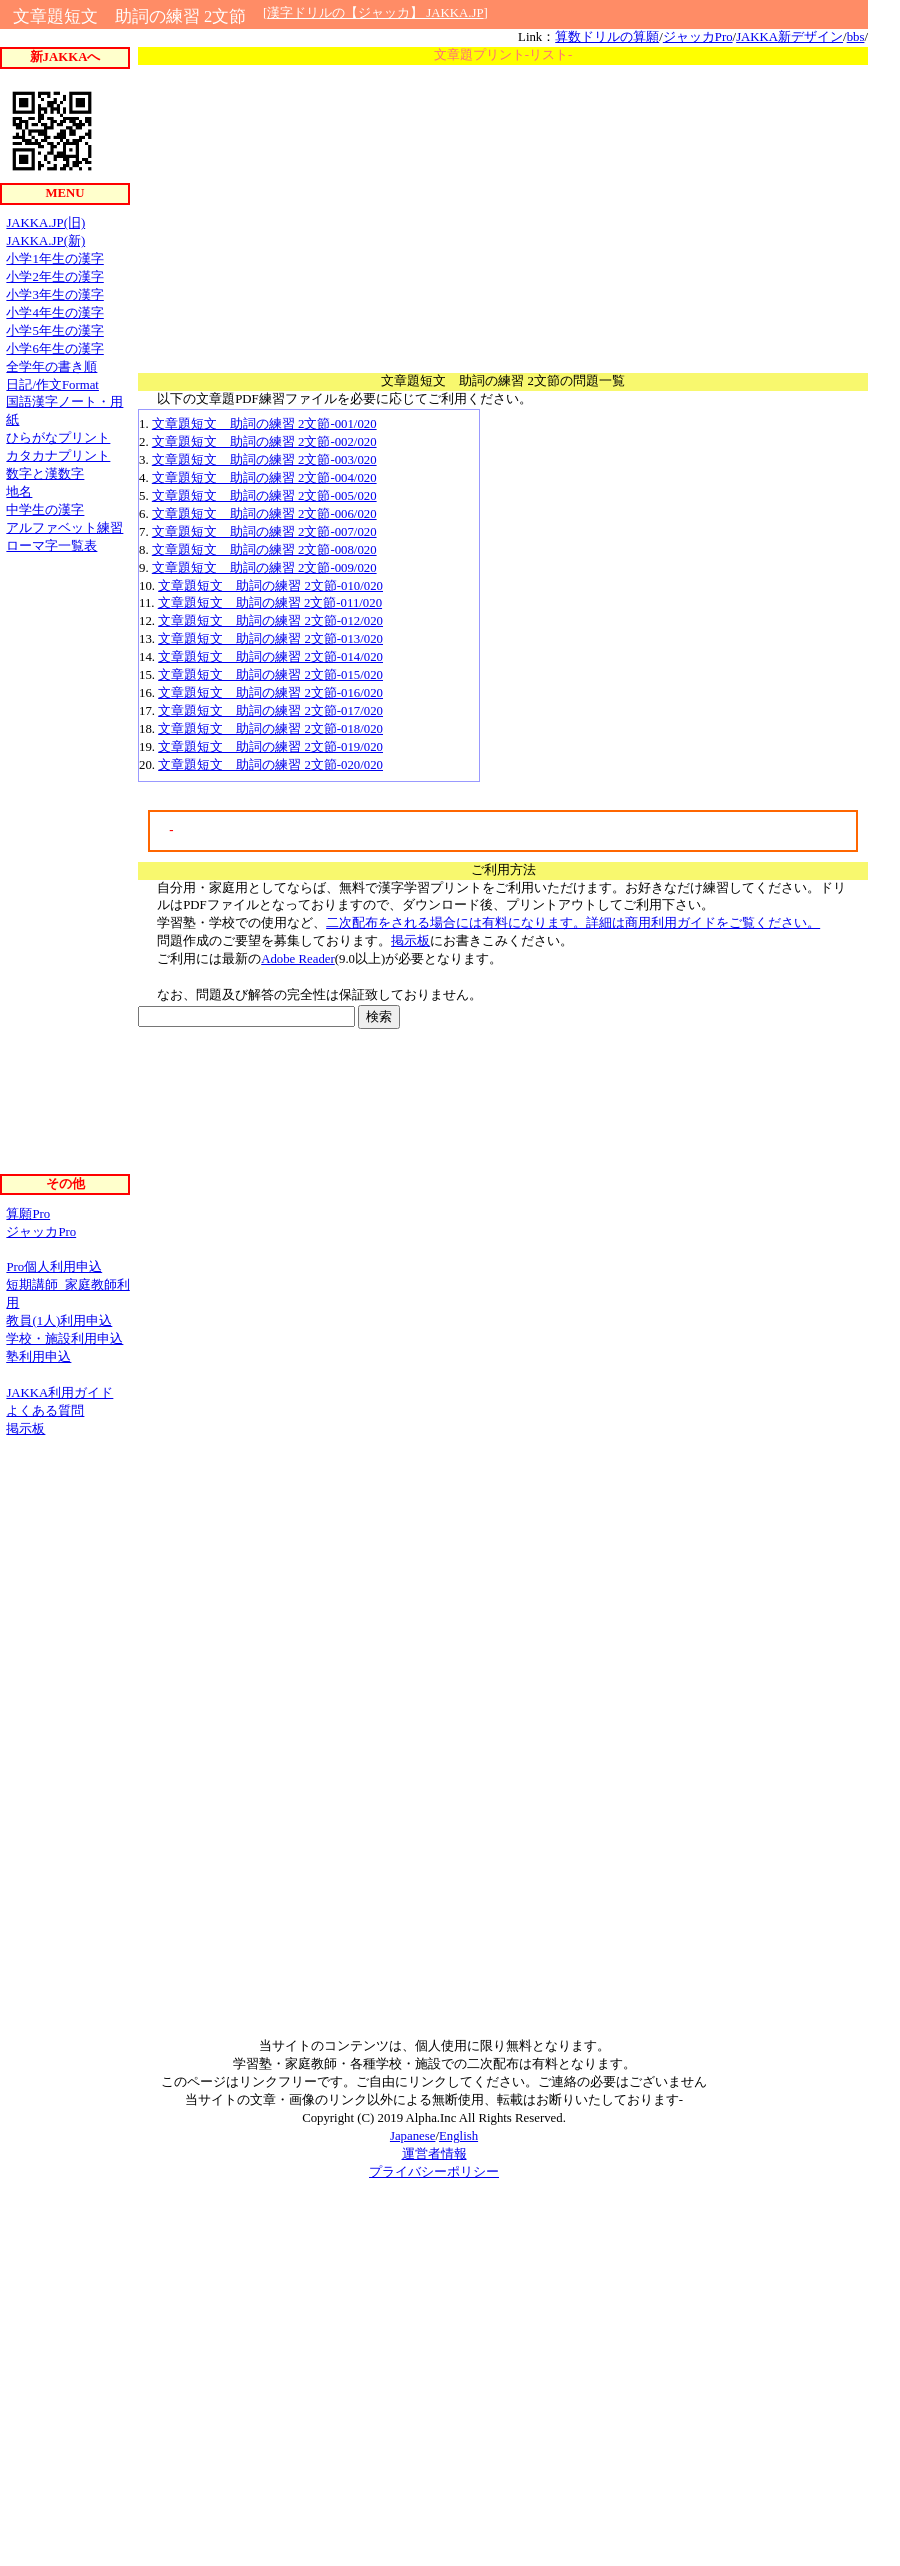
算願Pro (28, 1214)
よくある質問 (45, 1411)
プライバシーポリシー (434, 2172)
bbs (856, 37)
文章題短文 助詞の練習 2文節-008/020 (264, 550)
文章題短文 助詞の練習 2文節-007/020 (264, 532)
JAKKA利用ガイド (59, 1393)
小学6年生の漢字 (54, 349)
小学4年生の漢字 (54, 313)
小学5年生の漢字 (54, 331)
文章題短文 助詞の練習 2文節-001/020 (264, 424)
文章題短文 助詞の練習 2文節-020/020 (270, 765)
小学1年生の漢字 (54, 259)
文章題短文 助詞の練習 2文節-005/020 (264, 496)
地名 (19, 492)
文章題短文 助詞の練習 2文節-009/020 (264, 568)
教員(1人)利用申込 (59, 1321)
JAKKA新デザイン (789, 37)
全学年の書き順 (51, 367)
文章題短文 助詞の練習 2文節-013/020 (270, 639)
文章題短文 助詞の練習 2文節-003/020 (264, 460)
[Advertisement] (503, 215)
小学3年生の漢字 (54, 295)
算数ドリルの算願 (607, 37)
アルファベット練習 (64, 528)
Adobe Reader (298, 959)
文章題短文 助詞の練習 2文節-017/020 (270, 711)
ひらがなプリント (58, 438)
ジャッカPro (698, 37)
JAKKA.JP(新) (45, 241)
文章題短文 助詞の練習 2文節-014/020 (270, 657)
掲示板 (410, 941)
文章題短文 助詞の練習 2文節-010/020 (270, 586)
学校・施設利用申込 (64, 1339)
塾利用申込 (38, 1357)
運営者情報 (434, 2154)
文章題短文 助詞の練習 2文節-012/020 (270, 621)
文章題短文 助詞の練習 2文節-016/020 (270, 693)
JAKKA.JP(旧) (45, 223)
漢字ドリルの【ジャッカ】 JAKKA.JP (375, 13)
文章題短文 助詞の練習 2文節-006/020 (264, 514)
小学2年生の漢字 (54, 277)
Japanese (412, 2136)
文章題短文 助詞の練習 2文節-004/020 (264, 478)
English (458, 2136)
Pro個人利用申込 (54, 1267)
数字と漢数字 (45, 474)
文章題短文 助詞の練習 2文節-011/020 (270, 603)
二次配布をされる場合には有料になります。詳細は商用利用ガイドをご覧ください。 (573, 923)
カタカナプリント (58, 456)
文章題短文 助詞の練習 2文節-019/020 (270, 747)
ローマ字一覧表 (51, 546)
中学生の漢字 (45, 510)
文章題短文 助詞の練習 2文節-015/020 (270, 675)
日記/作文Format (52, 385)
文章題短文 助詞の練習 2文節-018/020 (270, 729)
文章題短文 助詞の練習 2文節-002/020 (264, 442)
